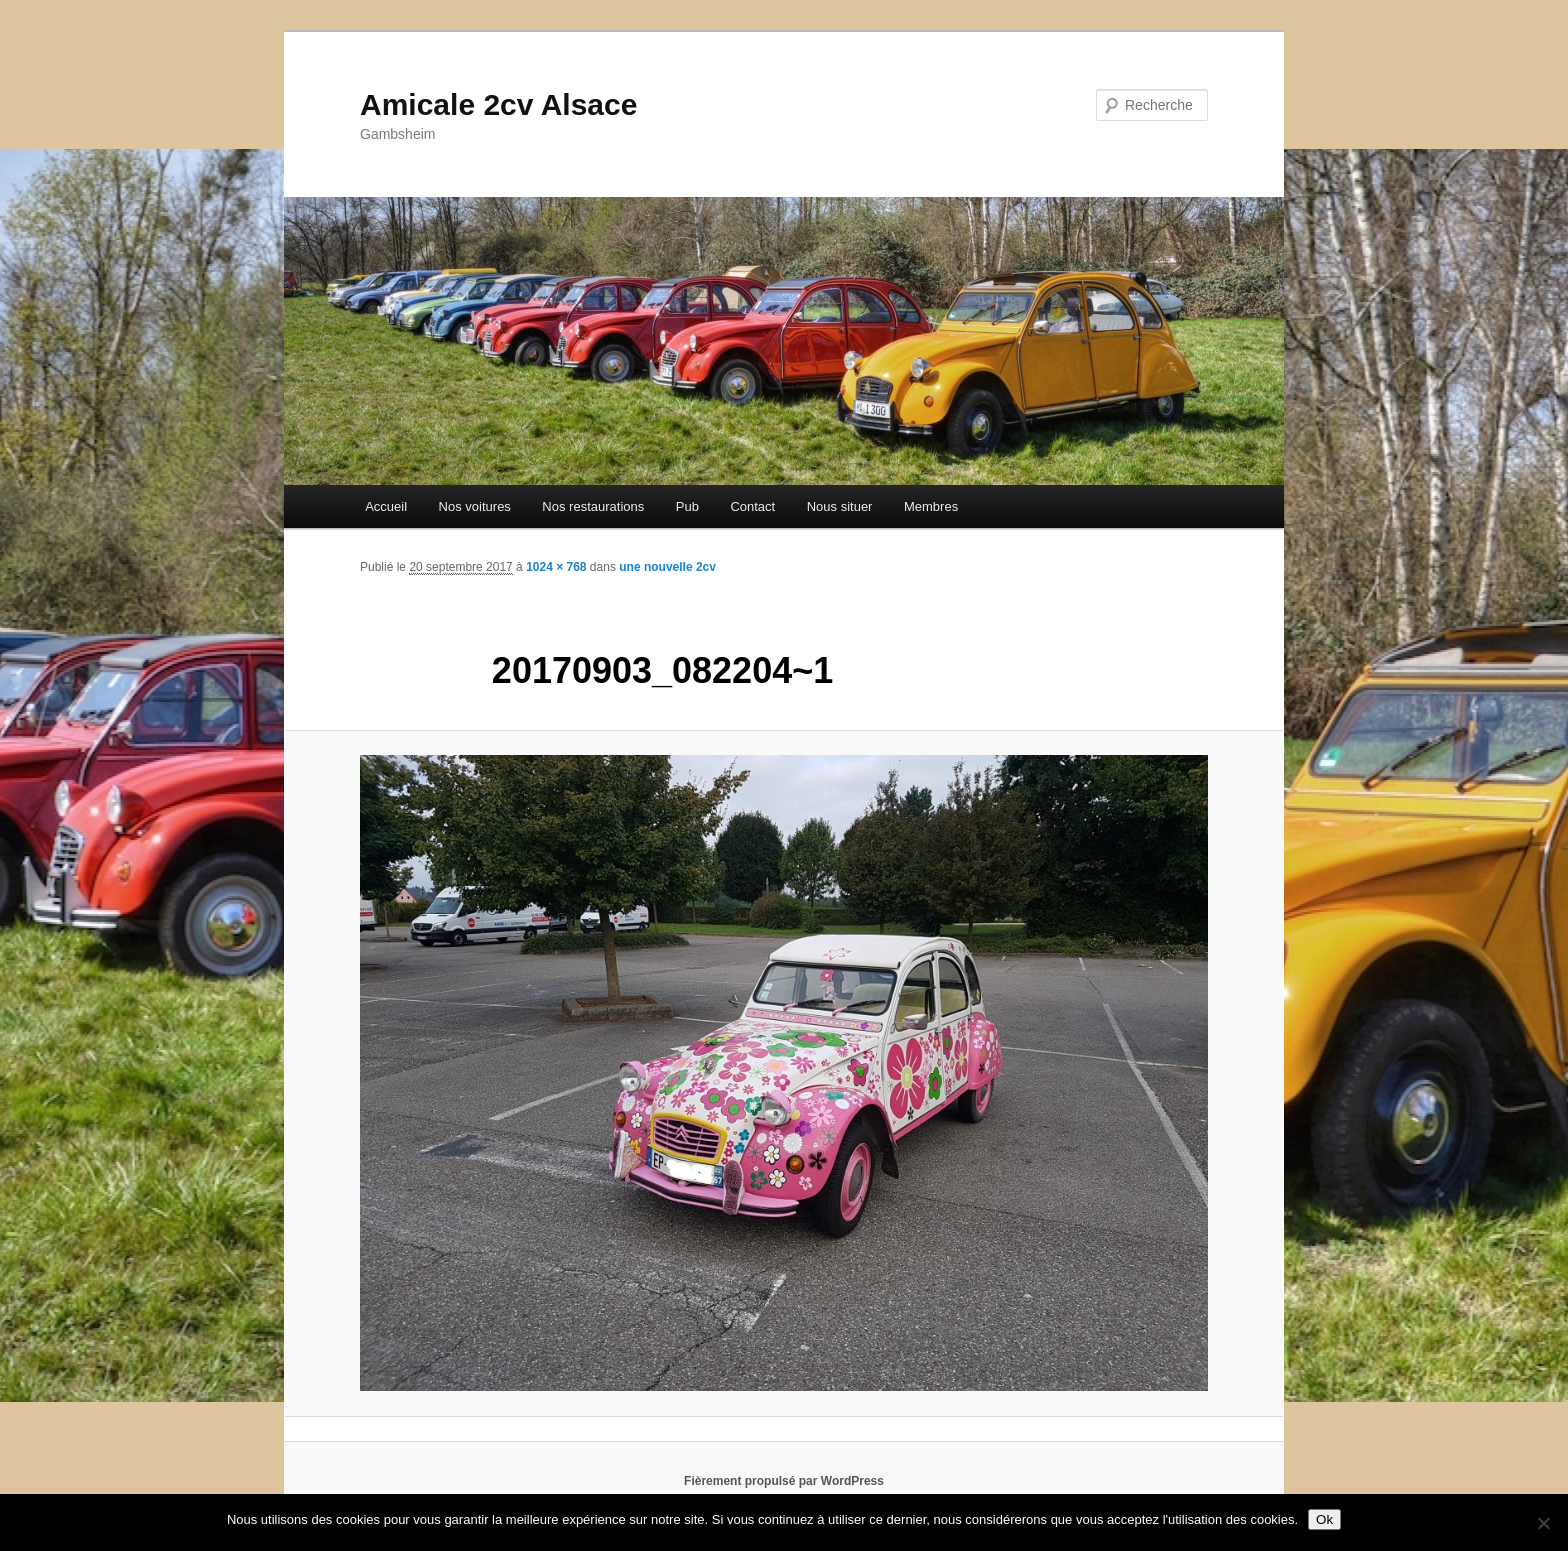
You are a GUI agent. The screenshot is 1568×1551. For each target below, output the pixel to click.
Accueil (386, 506)
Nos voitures (475, 506)
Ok (1324, 1519)
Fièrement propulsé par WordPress (784, 1481)
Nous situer (840, 506)
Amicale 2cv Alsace (498, 104)
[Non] (1543, 1523)
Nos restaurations (593, 506)
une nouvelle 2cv (667, 567)
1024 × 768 (556, 567)
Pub (687, 506)
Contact (752, 506)
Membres (931, 506)
